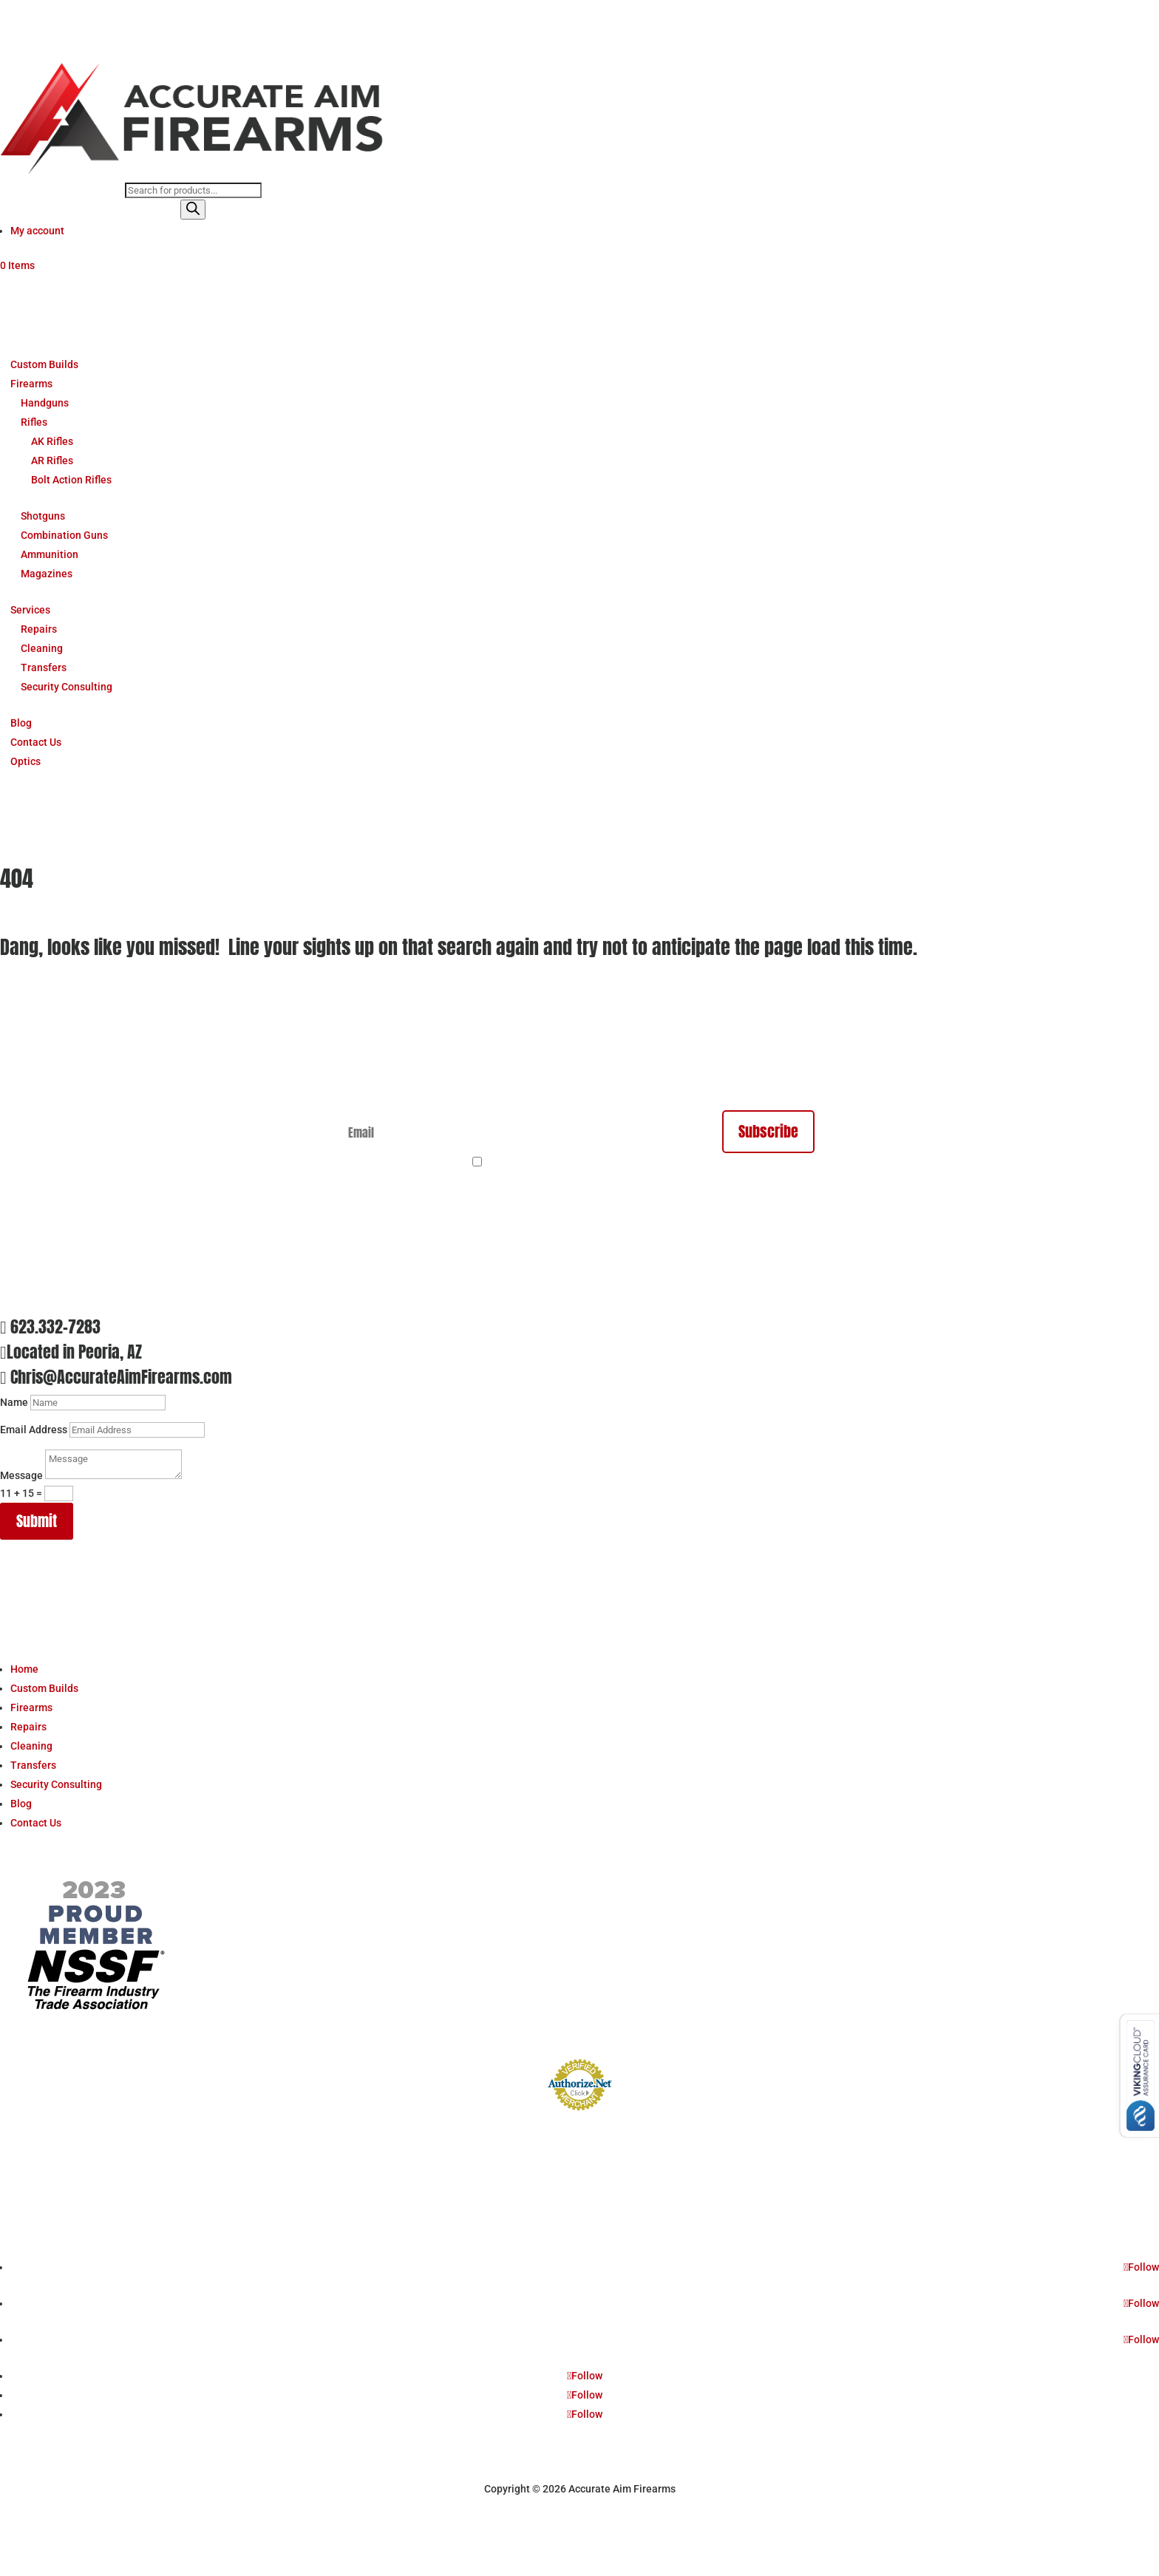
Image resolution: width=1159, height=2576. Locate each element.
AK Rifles (52, 441)
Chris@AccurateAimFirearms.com (121, 1377)
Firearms (31, 384)
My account (37, 231)
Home (24, 1669)
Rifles (34, 422)
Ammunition (49, 554)
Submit (36, 1520)
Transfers (44, 667)
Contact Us (35, 742)
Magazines (46, 574)
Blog (21, 723)
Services (30, 610)
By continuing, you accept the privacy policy (588, 1163)
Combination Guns (64, 535)
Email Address (33, 1429)
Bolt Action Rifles (71, 480)
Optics (25, 761)
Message (21, 1475)
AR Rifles (52, 460)
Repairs (39, 629)
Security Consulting (66, 687)
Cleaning (42, 648)
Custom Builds (44, 364)
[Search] (192, 210)
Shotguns (43, 516)
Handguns (45, 403)
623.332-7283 (55, 1326)
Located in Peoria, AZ (74, 1351)
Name (14, 1402)
